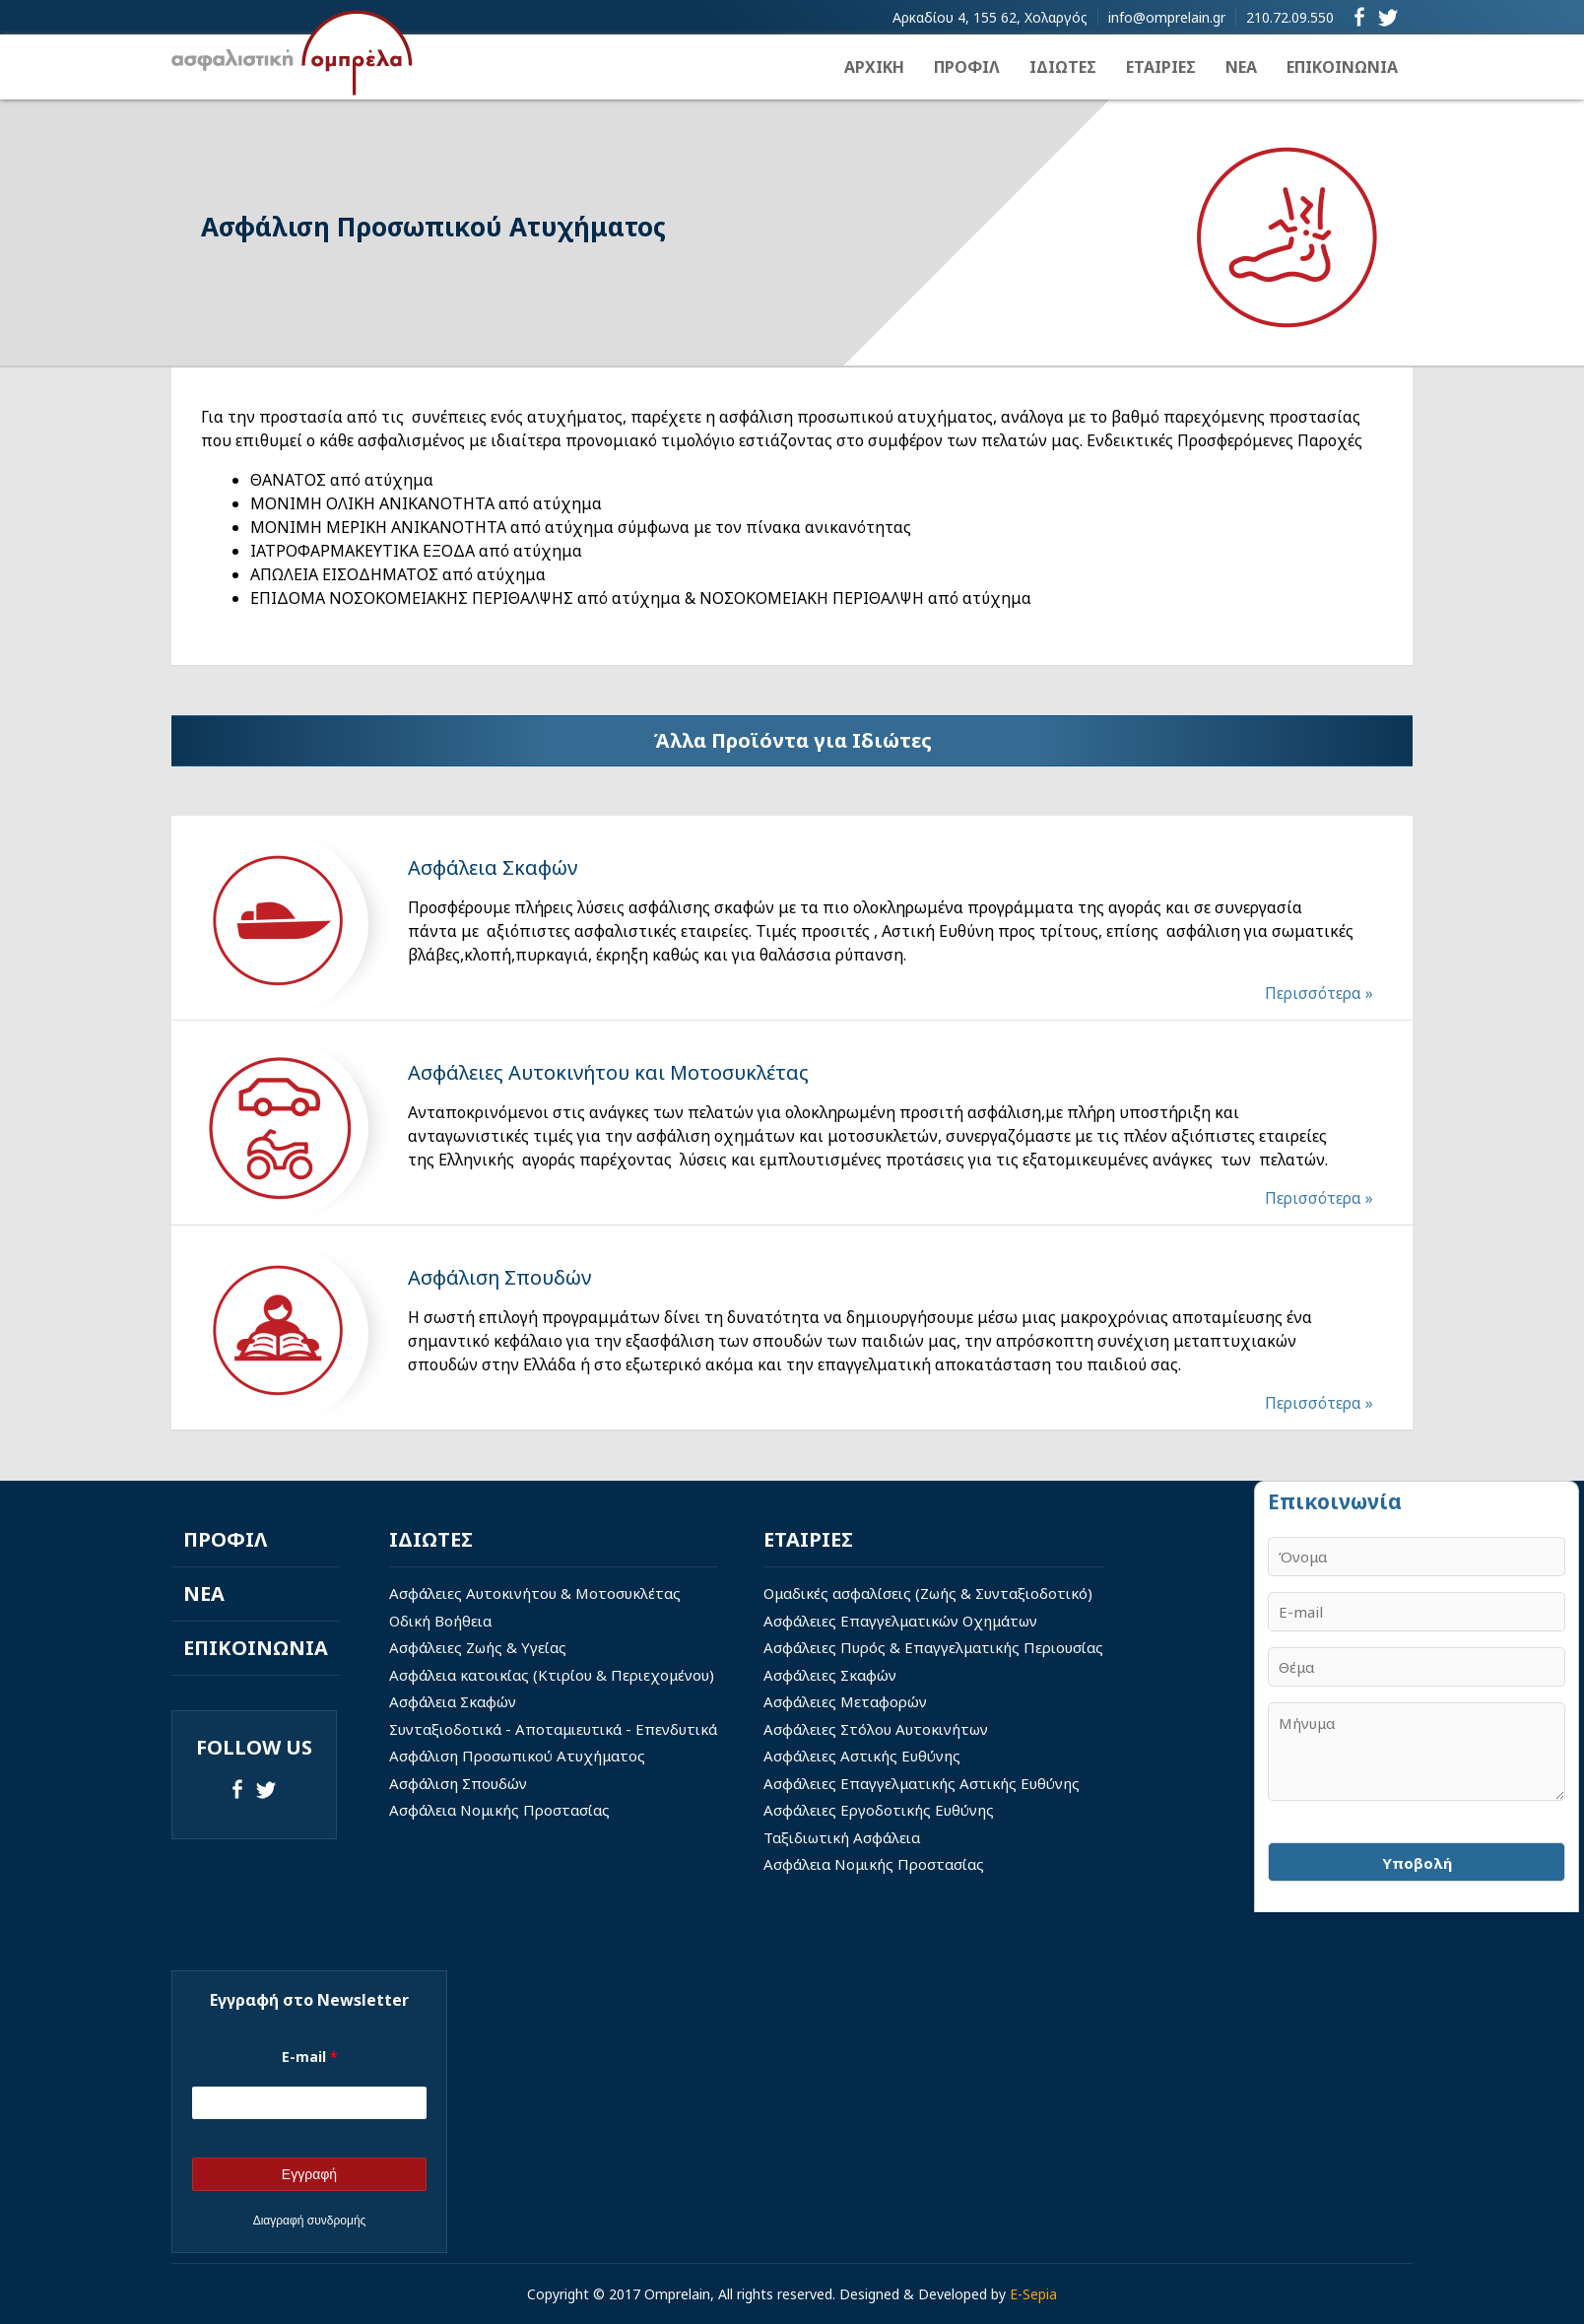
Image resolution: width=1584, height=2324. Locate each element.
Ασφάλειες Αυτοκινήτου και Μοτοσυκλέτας (608, 1072)
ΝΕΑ (1241, 67)
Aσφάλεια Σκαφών (492, 867)
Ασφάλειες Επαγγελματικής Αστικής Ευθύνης (921, 1783)
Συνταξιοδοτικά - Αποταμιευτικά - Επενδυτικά (553, 1729)
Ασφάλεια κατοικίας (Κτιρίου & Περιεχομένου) (551, 1675)
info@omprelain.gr (1166, 17)
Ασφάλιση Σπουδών (499, 1277)
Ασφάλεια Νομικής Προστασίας (499, 1810)
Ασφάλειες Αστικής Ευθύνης (861, 1755)
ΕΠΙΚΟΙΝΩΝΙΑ (1342, 67)
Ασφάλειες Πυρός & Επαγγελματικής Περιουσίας (933, 1647)
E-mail (310, 2056)
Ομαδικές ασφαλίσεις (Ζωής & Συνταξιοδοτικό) (927, 1593)
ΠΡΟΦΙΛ (967, 67)
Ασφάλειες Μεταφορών (845, 1701)
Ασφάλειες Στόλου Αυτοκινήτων (875, 1729)
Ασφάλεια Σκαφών (452, 1701)
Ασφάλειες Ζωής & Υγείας (477, 1647)
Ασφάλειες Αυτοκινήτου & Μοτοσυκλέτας (535, 1593)
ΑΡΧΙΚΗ (874, 67)
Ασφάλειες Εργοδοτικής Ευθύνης (878, 1810)
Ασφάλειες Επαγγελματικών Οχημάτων (900, 1620)
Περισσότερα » (1319, 993)
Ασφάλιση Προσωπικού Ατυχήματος (517, 1755)
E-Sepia (1033, 2294)
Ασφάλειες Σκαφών (829, 1675)
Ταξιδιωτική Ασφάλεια (841, 1837)
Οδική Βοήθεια (440, 1620)
